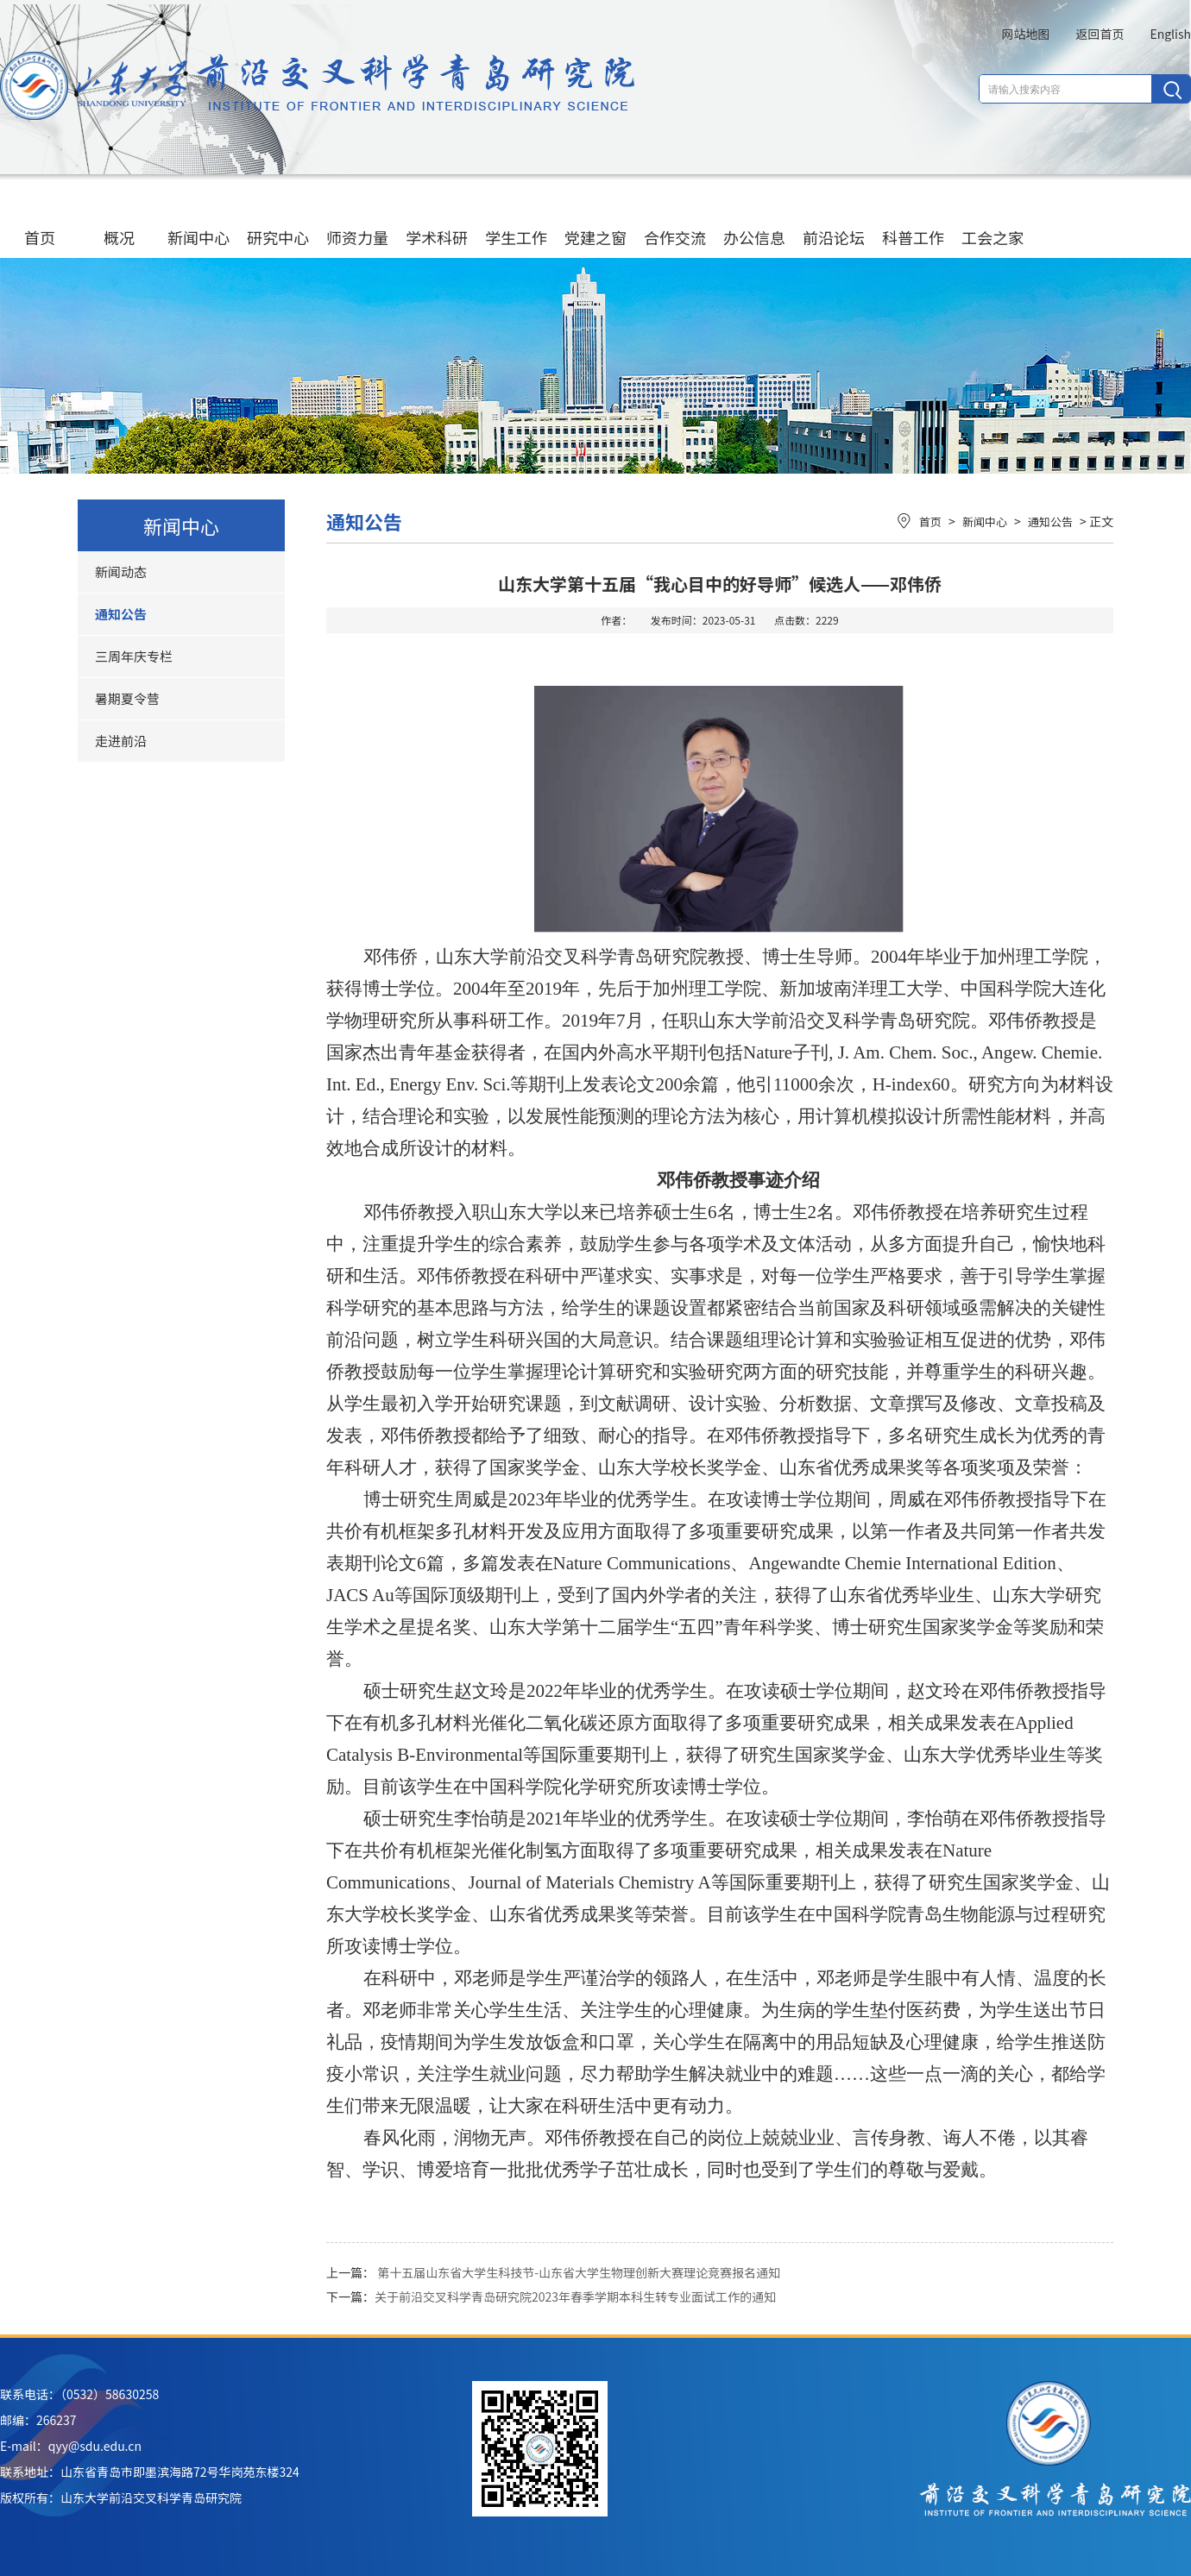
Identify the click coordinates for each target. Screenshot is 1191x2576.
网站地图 (1025, 33)
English (1170, 33)
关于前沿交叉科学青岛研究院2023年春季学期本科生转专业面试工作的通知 (575, 2296)
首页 (39, 220)
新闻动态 (121, 571)
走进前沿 (121, 741)
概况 (119, 220)
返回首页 (1099, 33)
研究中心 (278, 220)
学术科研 (437, 220)
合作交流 (675, 220)
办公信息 (754, 220)
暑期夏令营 (127, 698)
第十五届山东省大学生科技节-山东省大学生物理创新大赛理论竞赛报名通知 (578, 2272)
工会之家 (992, 220)
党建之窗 (595, 220)
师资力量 (357, 220)
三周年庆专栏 (134, 656)
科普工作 (913, 220)
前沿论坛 (834, 220)
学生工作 (516, 220)
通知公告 (121, 614)
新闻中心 (198, 220)
